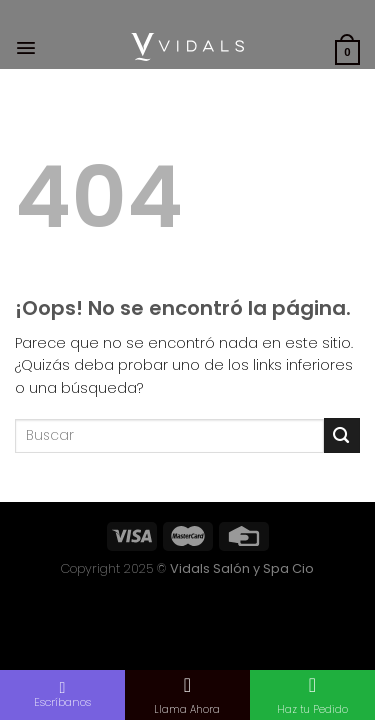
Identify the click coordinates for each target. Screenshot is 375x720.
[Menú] (26, 48)
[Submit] (342, 435)
